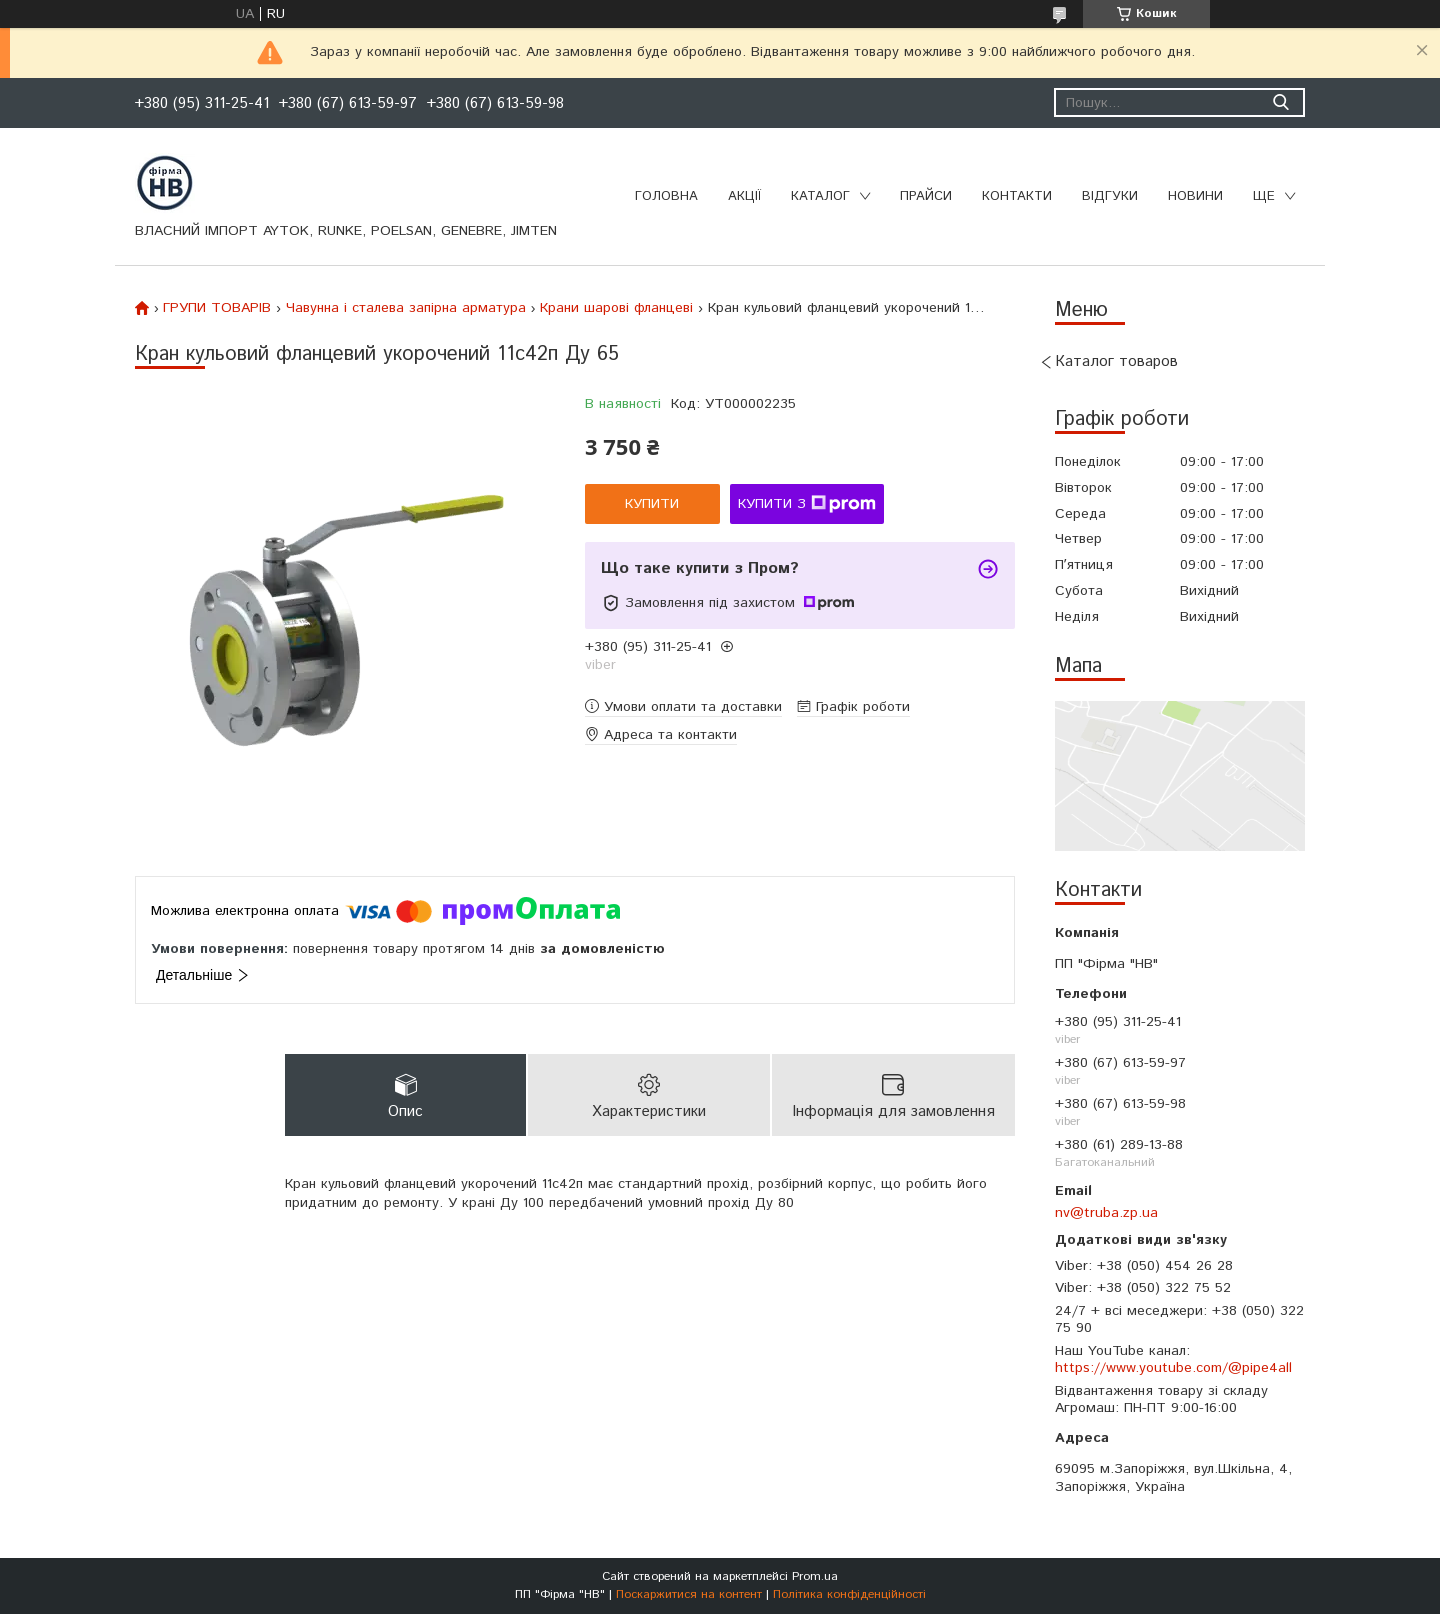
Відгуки (1110, 196)
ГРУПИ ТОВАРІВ (217, 308)
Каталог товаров (1116, 361)
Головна (666, 196)
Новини (1195, 196)
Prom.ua (815, 1576)
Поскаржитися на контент (689, 1594)
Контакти (1017, 196)
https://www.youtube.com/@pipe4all (1173, 1368)
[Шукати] (1280, 102)
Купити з (807, 504)
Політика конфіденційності (849, 1594)
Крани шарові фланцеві (616, 308)
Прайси (926, 196)
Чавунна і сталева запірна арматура (406, 308)
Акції (744, 196)
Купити (652, 504)
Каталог (820, 196)
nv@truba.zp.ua (1106, 1213)
